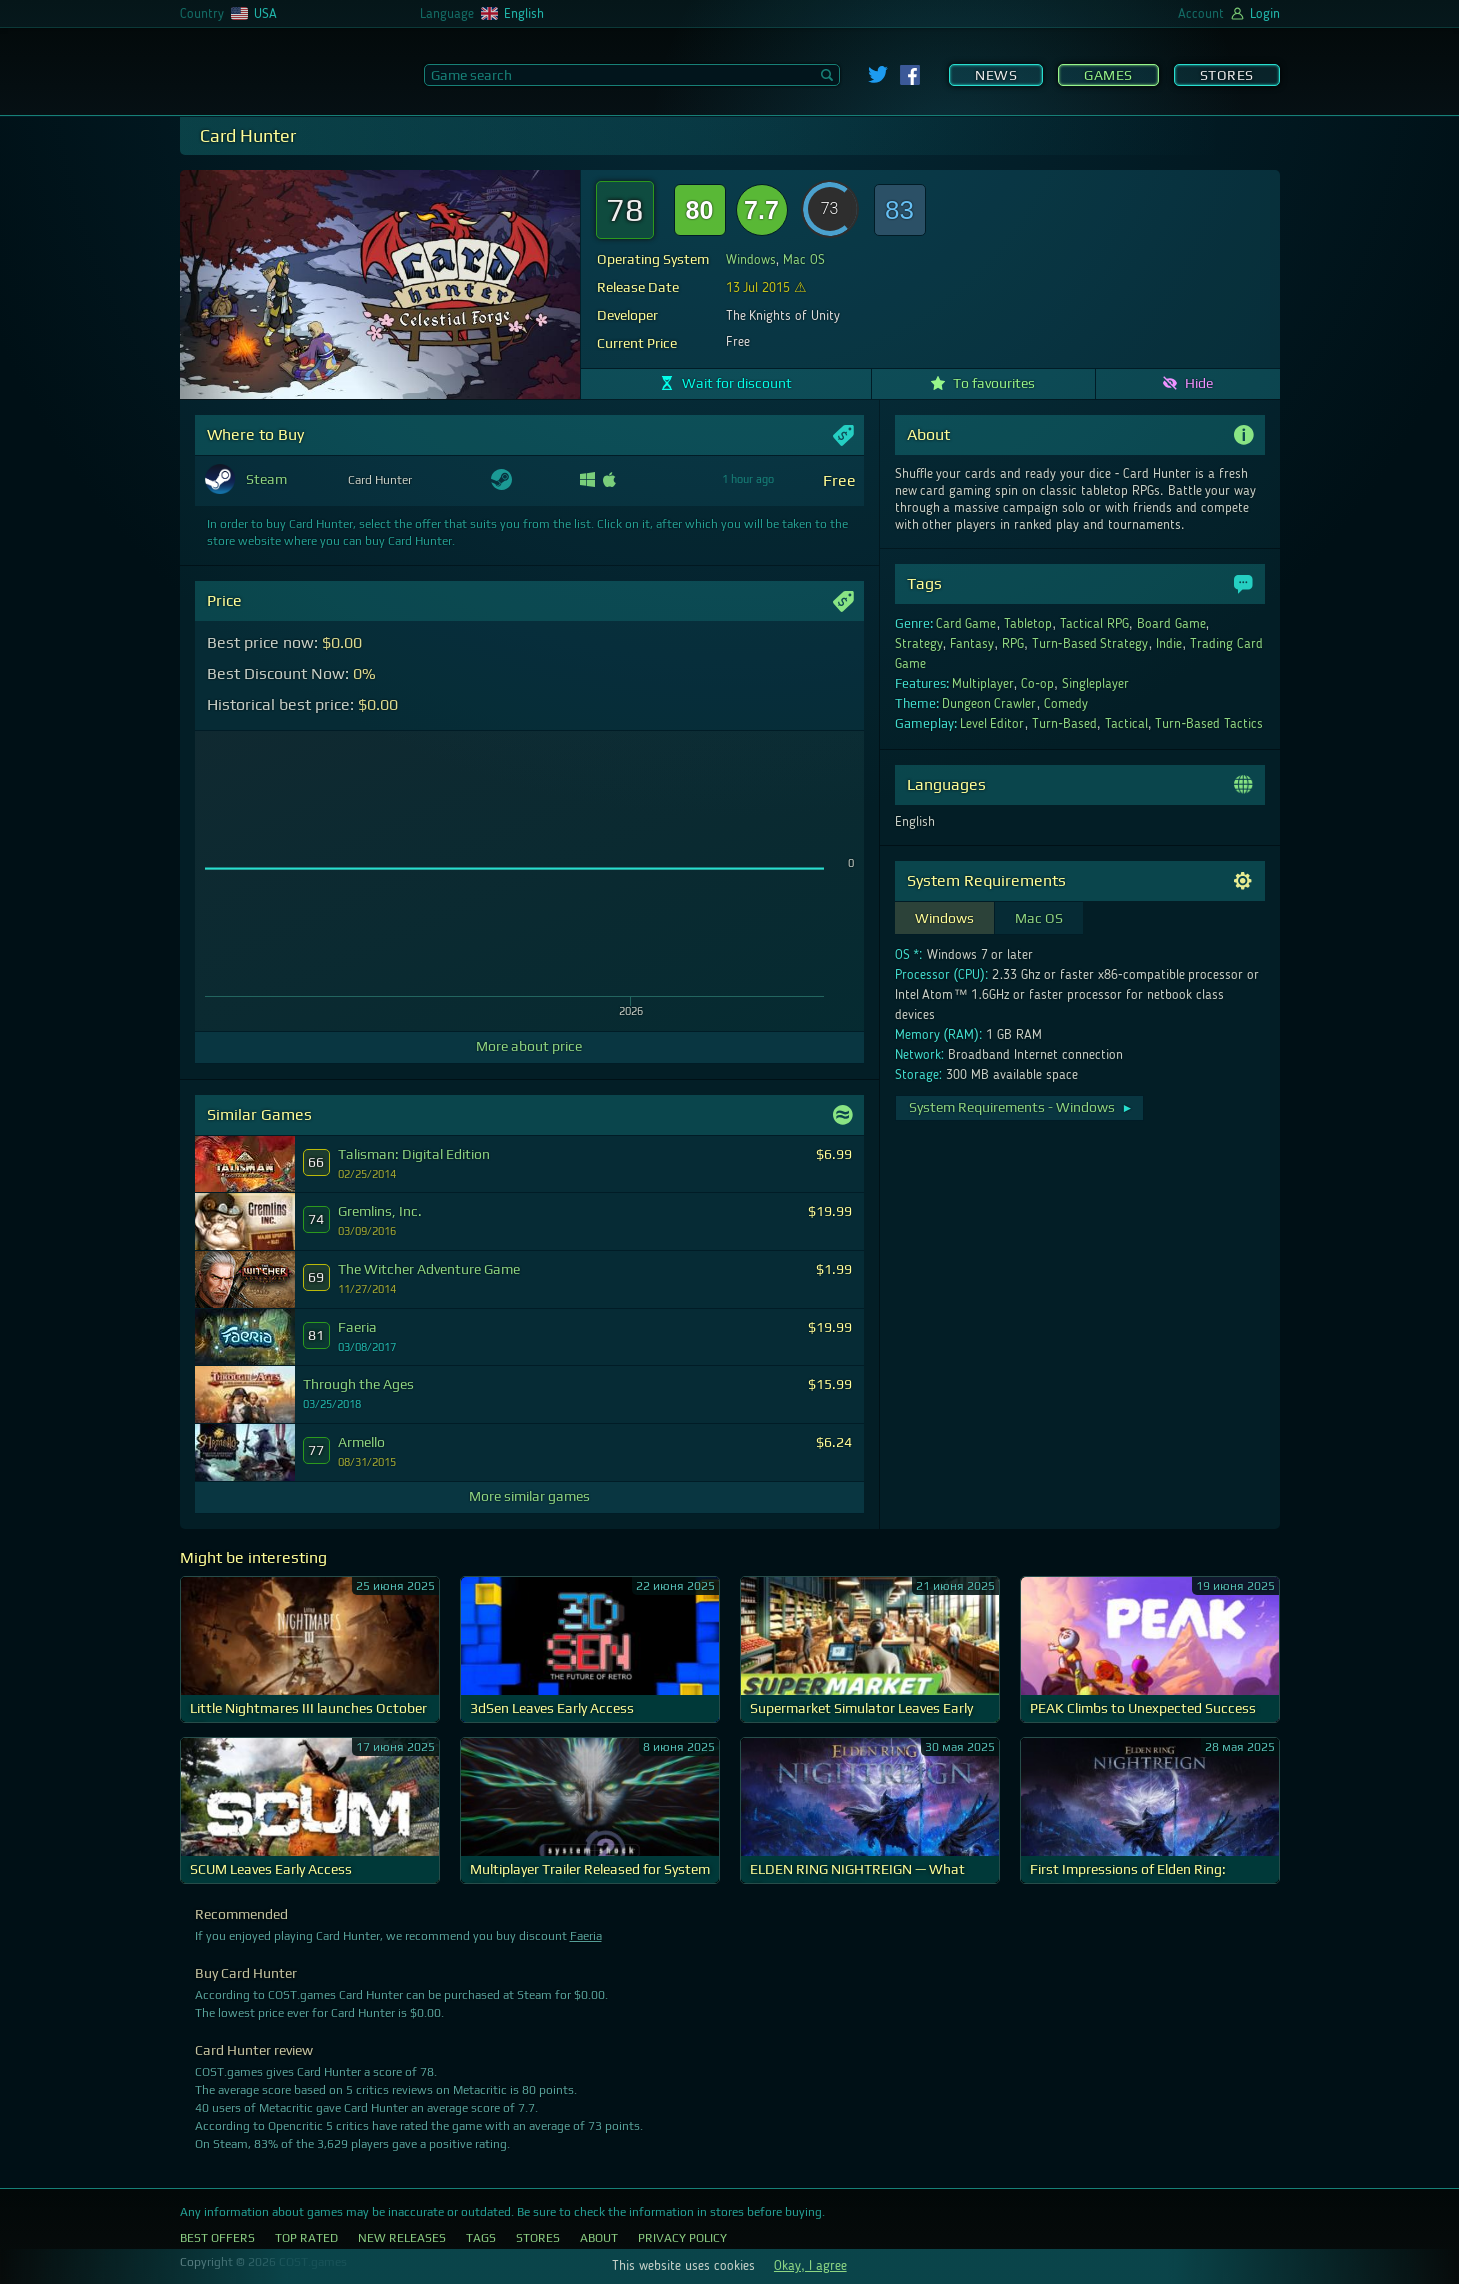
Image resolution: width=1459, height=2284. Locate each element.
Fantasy (972, 644)
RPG (1013, 644)
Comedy (1066, 704)
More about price (529, 1046)
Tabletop (1028, 624)
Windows (751, 260)
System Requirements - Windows (1021, 1107)
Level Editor (992, 724)
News (996, 75)
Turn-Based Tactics (1209, 724)
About (599, 2238)
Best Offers (217, 2238)
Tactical (1126, 724)
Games (1108, 75)
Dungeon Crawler (989, 704)
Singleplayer (1095, 684)
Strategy (919, 644)
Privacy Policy (682, 2238)
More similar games (529, 1496)
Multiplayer (983, 684)
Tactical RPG (1094, 624)
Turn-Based (1064, 724)
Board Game (1171, 624)
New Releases (402, 2238)
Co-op (1037, 684)
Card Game (966, 624)
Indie (1169, 644)
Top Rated (306, 2238)
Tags (481, 2238)
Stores (1227, 75)
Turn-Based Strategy (1090, 644)
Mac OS (804, 260)
